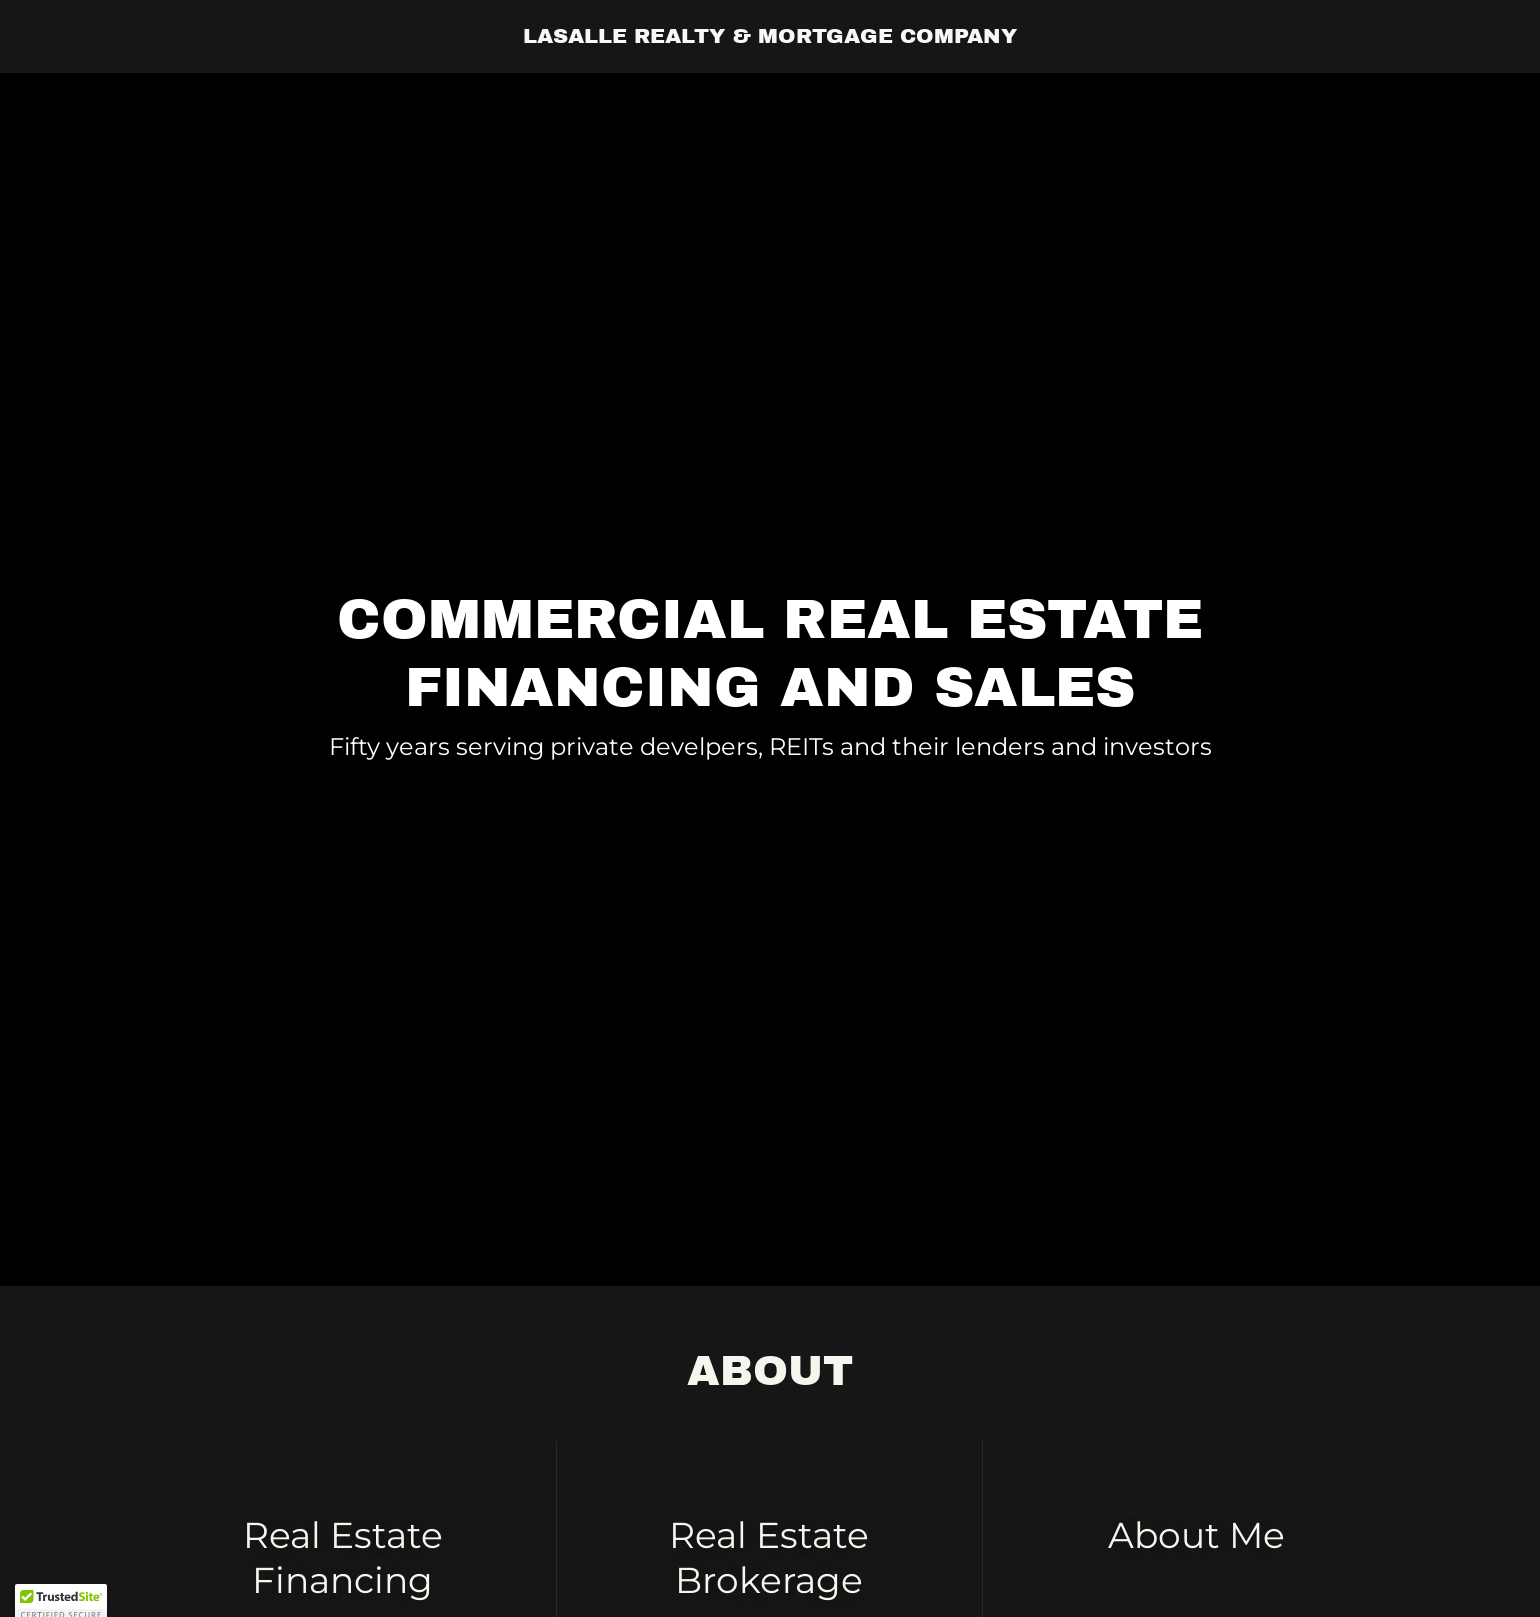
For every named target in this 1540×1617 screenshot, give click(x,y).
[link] (770, 37)
